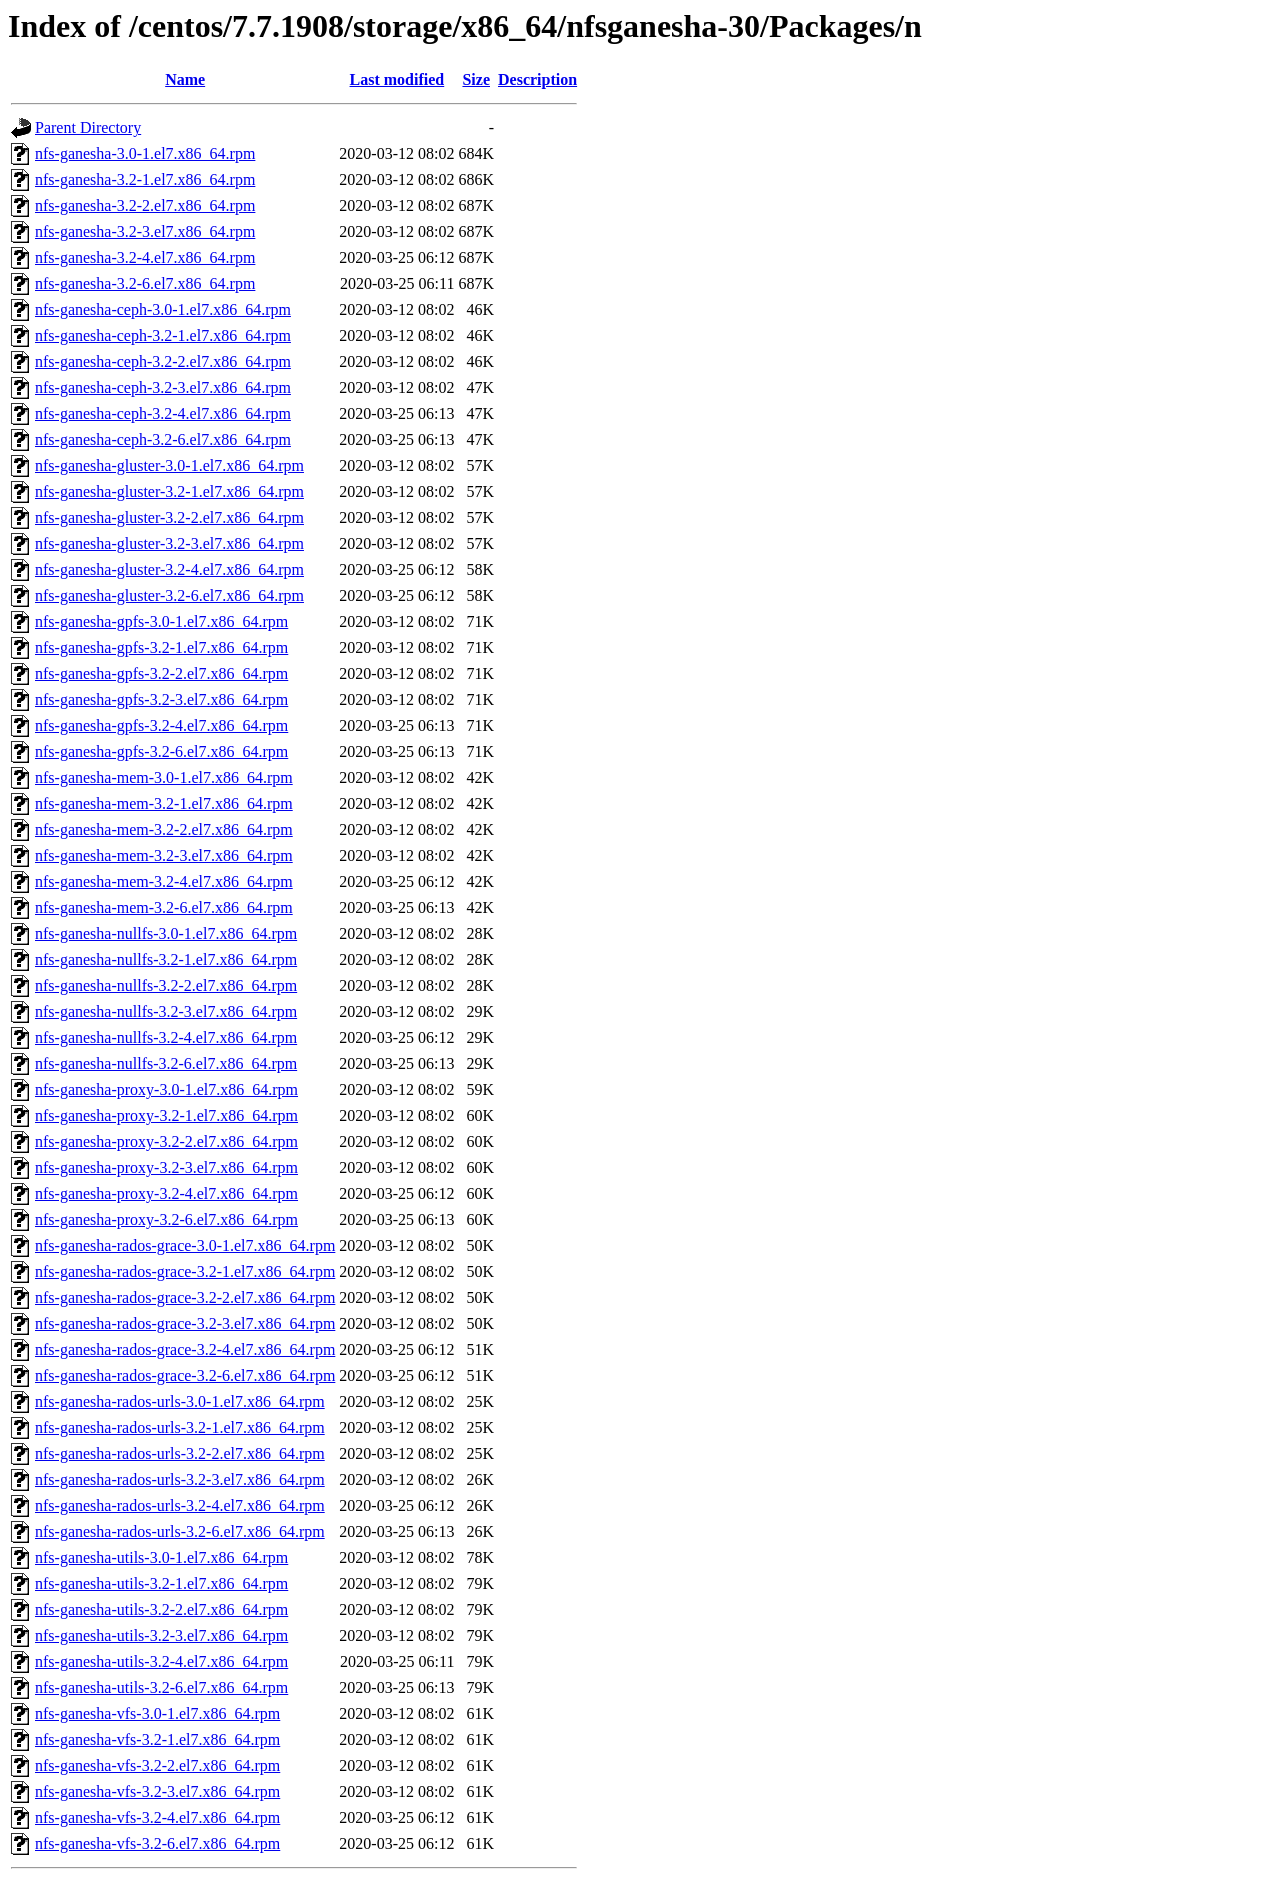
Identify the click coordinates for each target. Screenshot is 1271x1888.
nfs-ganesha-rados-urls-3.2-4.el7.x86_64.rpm (180, 1505)
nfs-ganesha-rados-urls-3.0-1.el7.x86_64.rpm (180, 1401)
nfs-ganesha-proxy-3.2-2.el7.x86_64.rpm (166, 1141)
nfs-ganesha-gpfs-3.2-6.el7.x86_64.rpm (161, 751)
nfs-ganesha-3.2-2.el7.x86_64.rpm (145, 205)
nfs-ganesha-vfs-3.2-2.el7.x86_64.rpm (157, 1765)
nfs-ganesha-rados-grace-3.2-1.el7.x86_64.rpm (185, 1271)
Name (185, 79)
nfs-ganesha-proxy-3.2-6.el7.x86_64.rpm (166, 1219)
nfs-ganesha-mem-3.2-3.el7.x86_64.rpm (164, 855)
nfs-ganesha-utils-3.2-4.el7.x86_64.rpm (161, 1661)
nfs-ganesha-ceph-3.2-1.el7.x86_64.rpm (163, 335)
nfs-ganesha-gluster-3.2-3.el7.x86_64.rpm (169, 543)
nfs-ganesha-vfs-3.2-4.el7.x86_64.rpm (157, 1817)
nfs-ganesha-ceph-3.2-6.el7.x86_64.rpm (163, 439)
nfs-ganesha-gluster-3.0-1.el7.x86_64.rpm (169, 465)
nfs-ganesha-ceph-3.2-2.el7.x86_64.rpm (163, 361)
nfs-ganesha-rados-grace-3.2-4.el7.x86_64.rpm (185, 1349)
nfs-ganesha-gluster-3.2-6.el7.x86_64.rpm (169, 595)
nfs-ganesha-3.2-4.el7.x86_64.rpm (145, 257)
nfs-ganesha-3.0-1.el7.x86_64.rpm (145, 153)
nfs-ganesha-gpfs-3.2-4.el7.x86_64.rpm (161, 725)
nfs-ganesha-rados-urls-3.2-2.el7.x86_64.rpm (180, 1453)
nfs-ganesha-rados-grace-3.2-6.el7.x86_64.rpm (185, 1375)
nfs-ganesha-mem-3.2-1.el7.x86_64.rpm (164, 803)
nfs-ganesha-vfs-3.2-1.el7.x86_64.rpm (157, 1739)
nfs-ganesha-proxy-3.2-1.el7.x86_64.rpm (166, 1115)
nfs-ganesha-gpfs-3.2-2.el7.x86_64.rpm (161, 673)
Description (537, 79)
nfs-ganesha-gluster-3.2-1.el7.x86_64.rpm (169, 491)
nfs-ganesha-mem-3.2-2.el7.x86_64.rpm (164, 829)
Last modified (397, 79)
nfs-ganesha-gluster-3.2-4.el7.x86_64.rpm (169, 569)
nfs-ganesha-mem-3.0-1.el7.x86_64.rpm (164, 777)
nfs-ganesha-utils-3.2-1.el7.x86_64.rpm (161, 1583)
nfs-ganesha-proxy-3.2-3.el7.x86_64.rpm (166, 1167)
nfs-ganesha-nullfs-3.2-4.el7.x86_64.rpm (166, 1037)
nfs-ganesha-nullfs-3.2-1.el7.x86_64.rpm (166, 959)
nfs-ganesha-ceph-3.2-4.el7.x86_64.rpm (163, 413)
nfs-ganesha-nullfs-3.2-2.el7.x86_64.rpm (166, 985)
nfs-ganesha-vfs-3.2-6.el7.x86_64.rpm (157, 1843)
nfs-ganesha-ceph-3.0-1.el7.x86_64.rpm (163, 309)
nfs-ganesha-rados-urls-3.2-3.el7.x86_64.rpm (180, 1479)
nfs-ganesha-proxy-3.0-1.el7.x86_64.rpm (166, 1089)
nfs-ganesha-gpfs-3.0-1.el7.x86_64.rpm (161, 621)
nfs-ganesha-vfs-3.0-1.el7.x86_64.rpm (157, 1713)
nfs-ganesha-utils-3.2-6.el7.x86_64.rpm (161, 1687)
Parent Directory (88, 127)
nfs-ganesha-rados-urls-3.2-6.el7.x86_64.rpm (180, 1531)
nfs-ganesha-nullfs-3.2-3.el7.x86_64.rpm (166, 1011)
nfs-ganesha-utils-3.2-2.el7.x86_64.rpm (161, 1609)
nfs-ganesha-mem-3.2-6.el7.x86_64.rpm (164, 907)
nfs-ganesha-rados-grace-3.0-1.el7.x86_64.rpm (185, 1245)
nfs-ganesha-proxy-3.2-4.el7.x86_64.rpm (166, 1193)
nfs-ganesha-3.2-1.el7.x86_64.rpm (145, 179)
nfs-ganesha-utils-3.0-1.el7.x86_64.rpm (161, 1557)
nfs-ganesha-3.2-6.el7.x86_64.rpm (145, 283)
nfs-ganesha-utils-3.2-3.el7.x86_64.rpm (161, 1635)
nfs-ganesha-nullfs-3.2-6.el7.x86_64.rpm (166, 1063)
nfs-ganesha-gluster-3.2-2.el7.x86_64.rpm (169, 517)
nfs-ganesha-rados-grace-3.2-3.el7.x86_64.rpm (185, 1323)
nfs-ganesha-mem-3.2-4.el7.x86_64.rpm (164, 881)
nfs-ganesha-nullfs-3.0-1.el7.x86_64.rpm (166, 933)
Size (476, 79)
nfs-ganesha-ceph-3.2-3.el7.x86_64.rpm (163, 387)
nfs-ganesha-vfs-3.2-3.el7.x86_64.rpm (157, 1791)
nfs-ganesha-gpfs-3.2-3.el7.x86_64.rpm (161, 699)
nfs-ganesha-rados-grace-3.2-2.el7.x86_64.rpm (185, 1297)
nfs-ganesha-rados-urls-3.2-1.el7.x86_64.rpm (180, 1427)
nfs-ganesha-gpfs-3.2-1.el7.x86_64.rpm (161, 647)
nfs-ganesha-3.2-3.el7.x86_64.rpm (145, 231)
